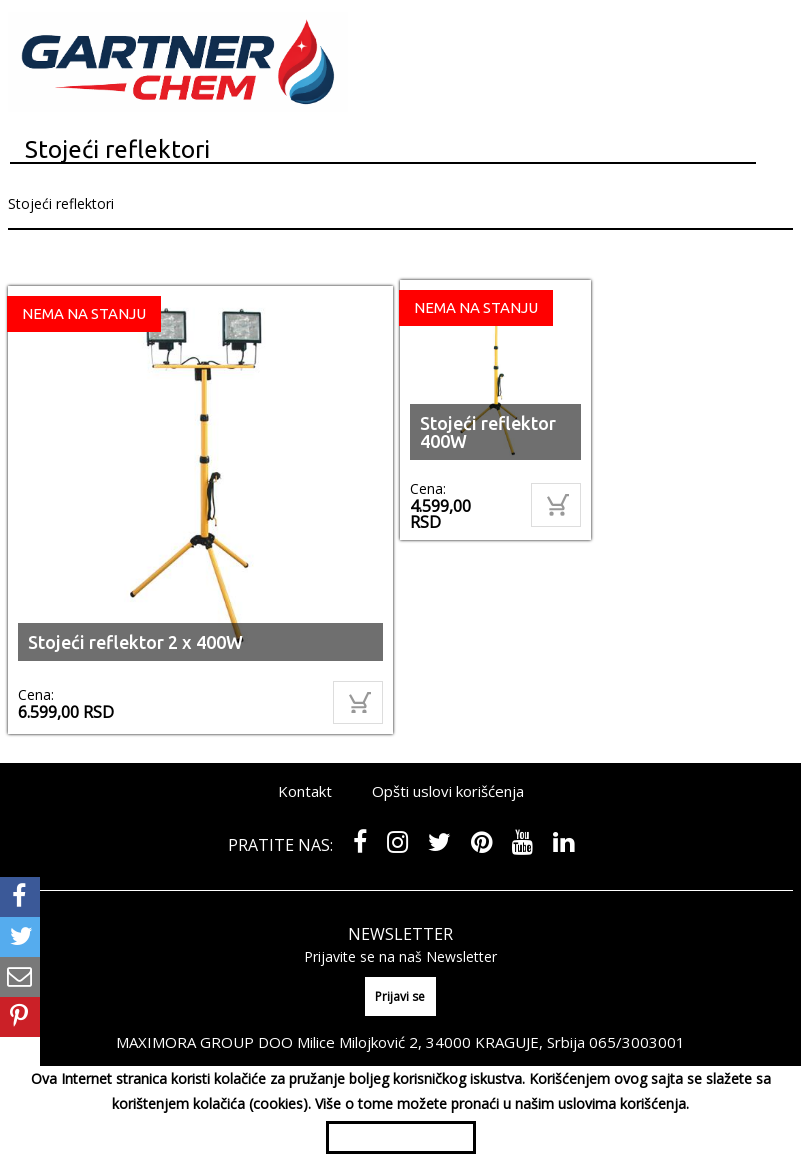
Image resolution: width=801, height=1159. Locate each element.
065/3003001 (637, 1042)
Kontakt (305, 791)
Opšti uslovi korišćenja (448, 791)
